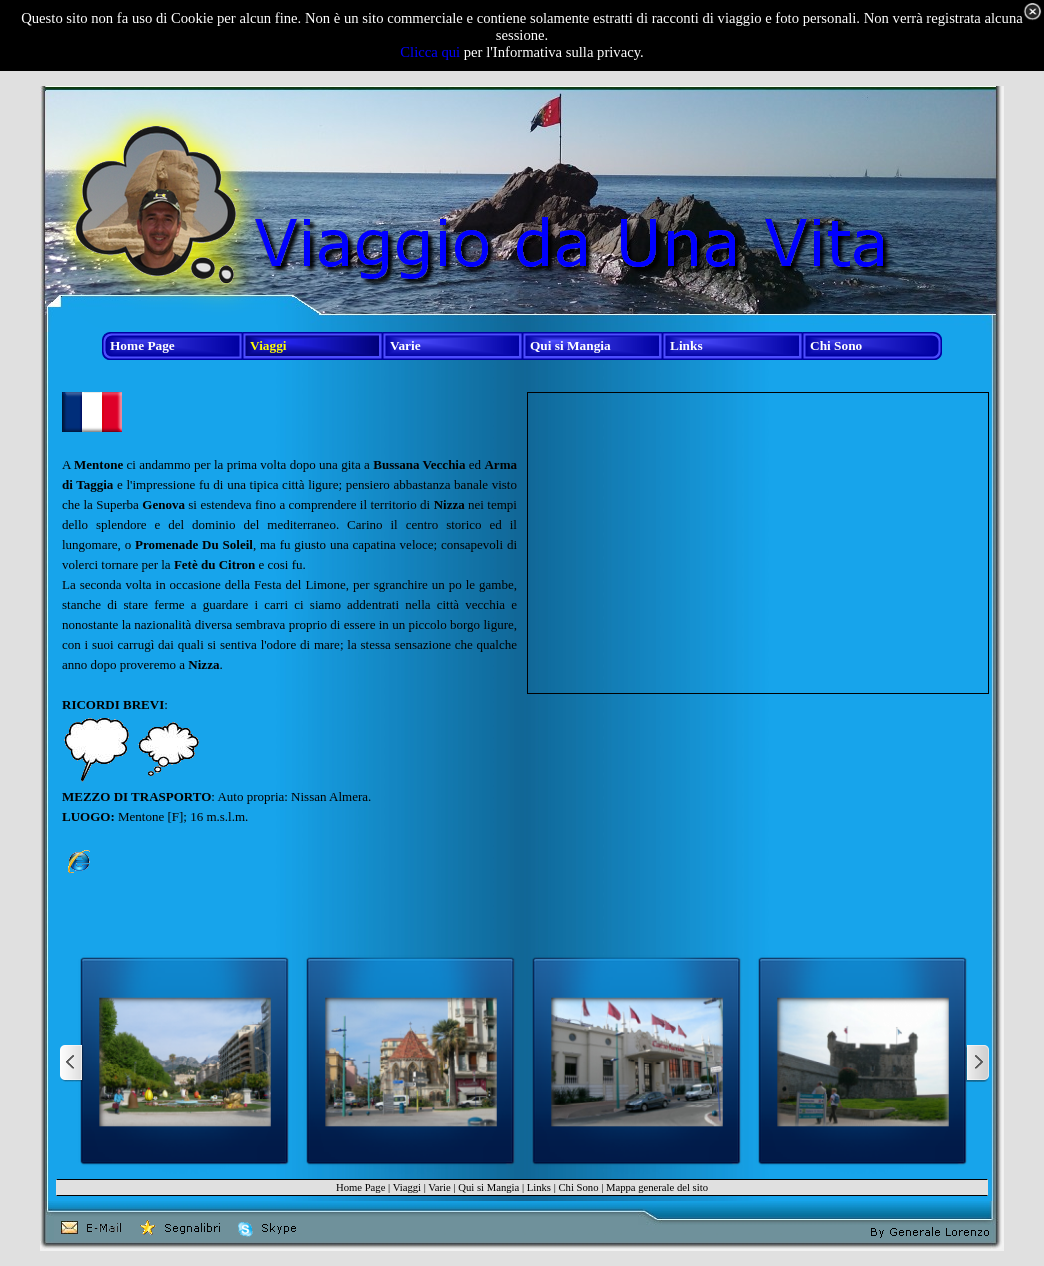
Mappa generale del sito (657, 1187)
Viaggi (407, 1187)
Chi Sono (578, 1187)
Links (539, 1187)
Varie (439, 1187)
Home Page (360, 1187)
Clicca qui (430, 52)
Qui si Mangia (488, 1187)
